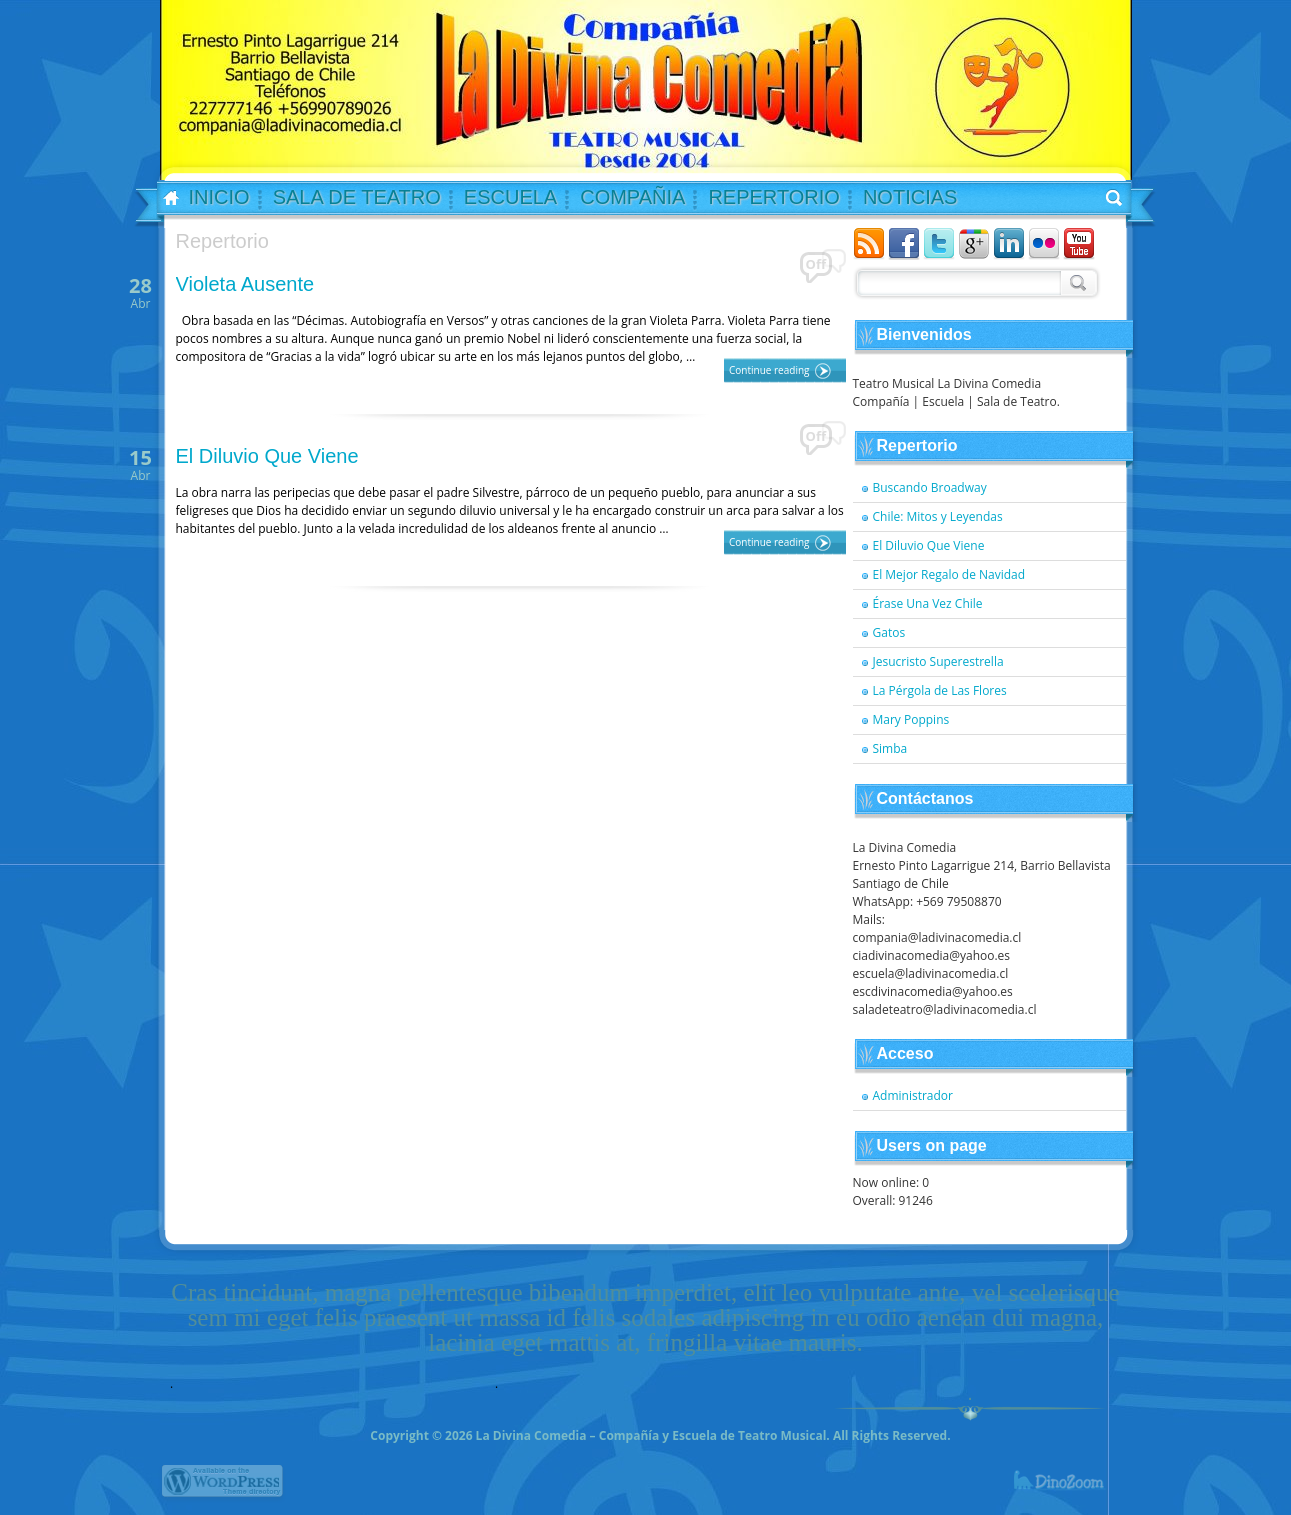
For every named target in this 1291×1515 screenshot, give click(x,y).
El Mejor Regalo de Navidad (949, 574)
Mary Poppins (911, 719)
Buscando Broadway (930, 487)
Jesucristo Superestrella (938, 661)
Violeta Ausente (245, 284)
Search (1076, 281)
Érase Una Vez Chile (928, 603)
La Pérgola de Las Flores (940, 690)
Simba (890, 748)
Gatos (889, 632)
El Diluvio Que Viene (267, 456)
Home (165, 199)
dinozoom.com (1071, 1490)
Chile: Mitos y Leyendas (938, 516)
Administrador (913, 1095)
